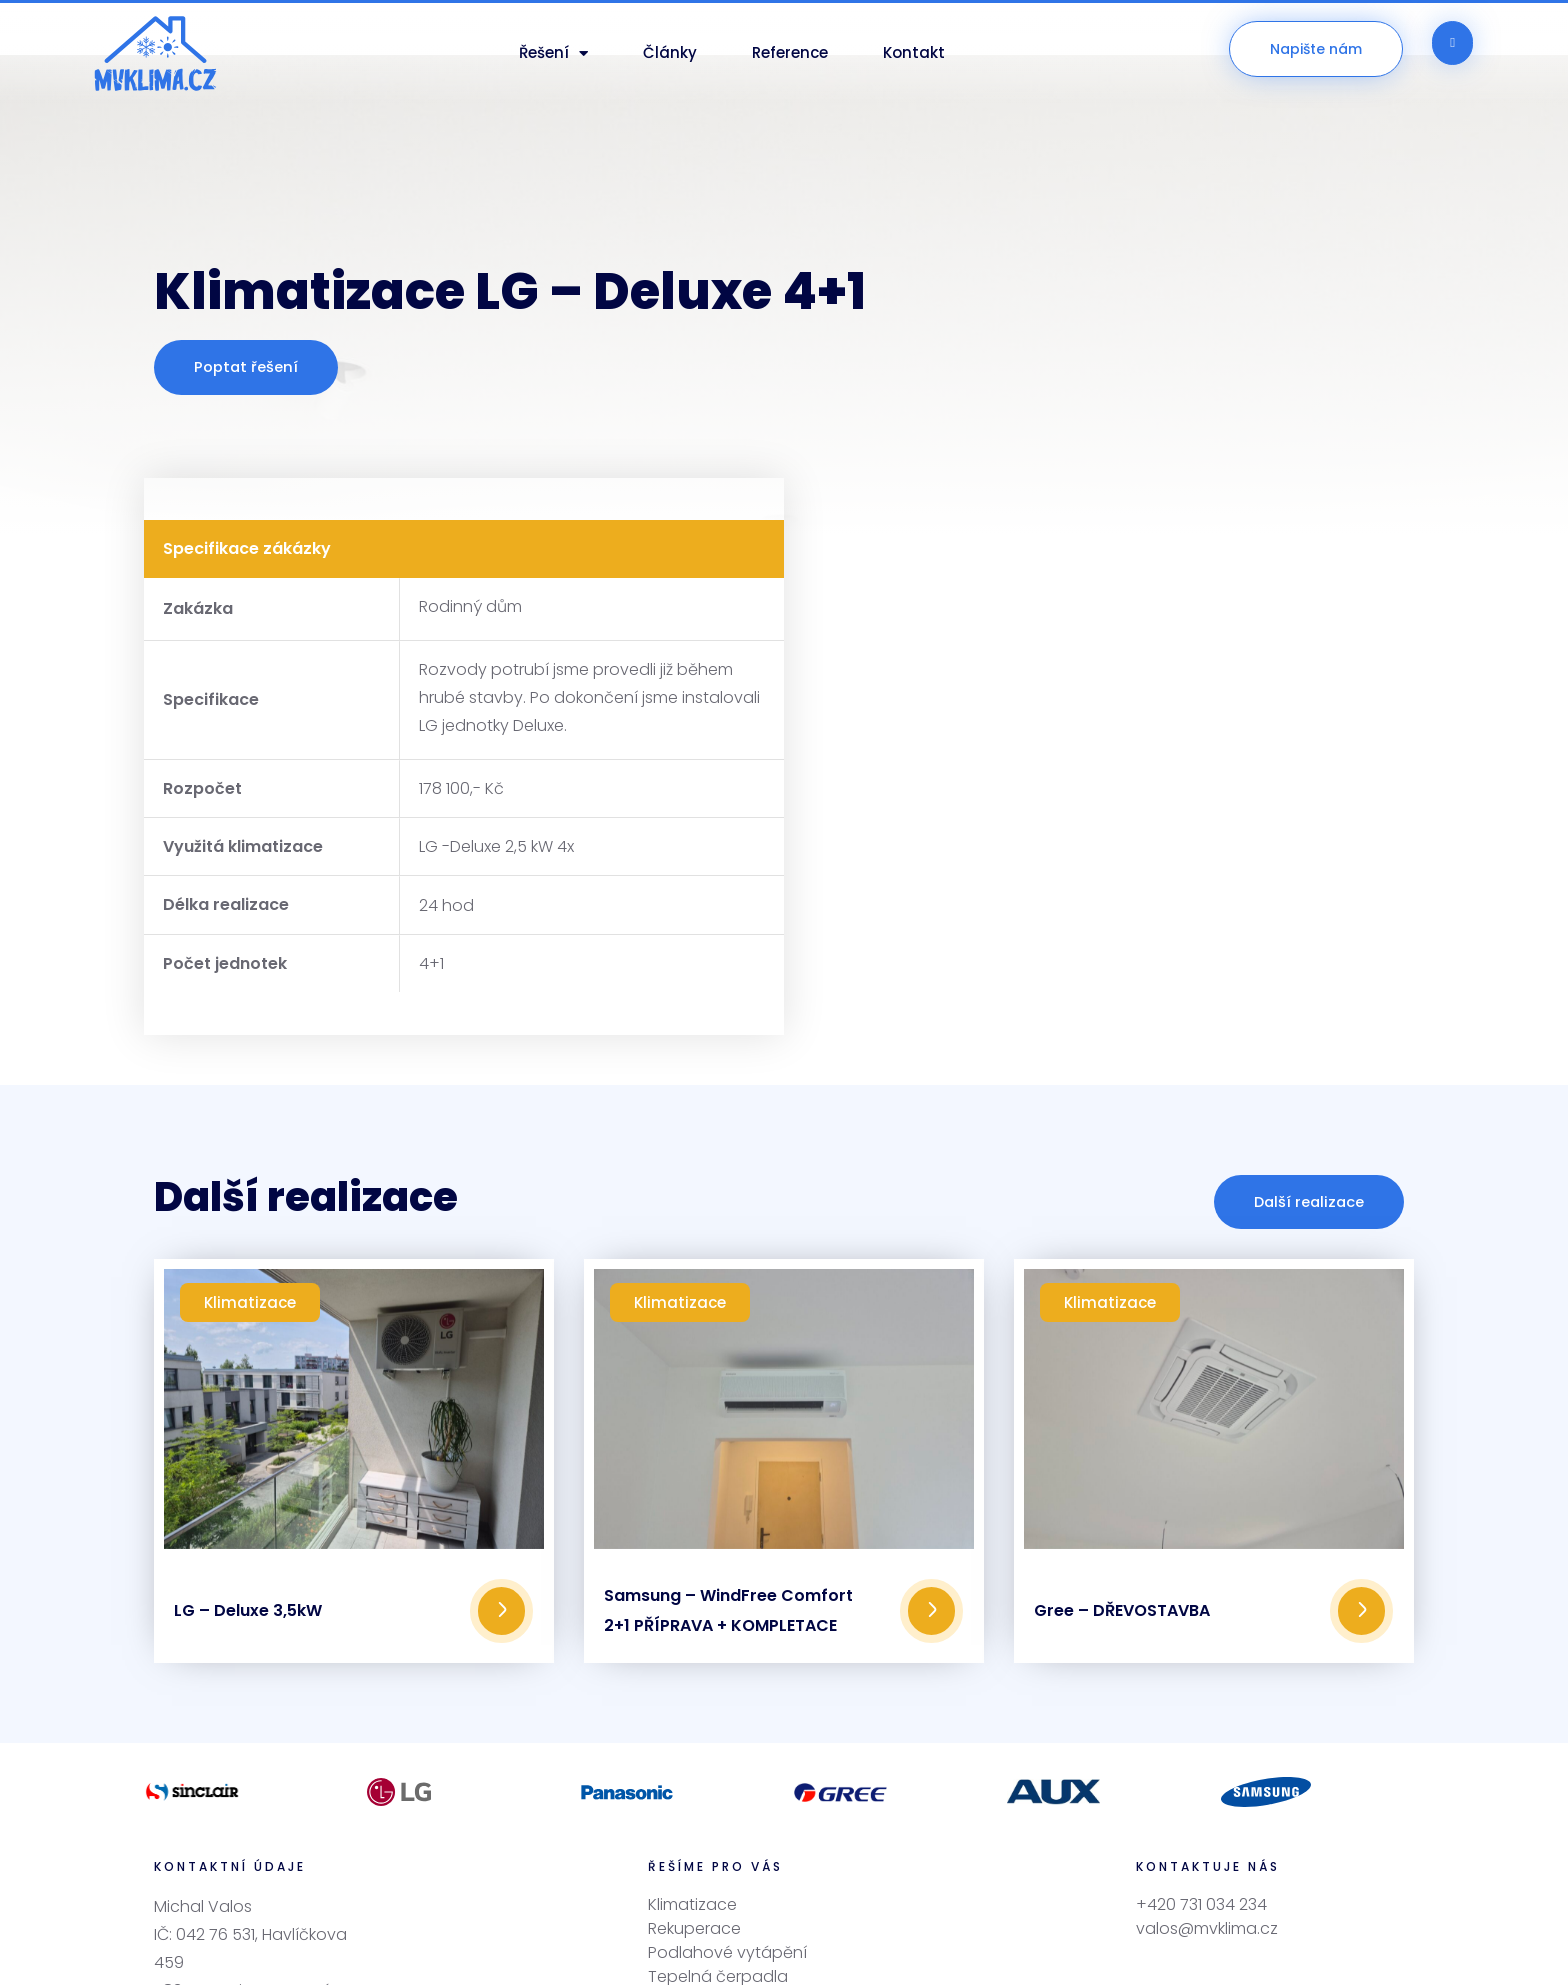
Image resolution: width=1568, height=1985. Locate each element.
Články (670, 52)
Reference (790, 52)
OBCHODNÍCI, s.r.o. (993, 1948)
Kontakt (914, 52)
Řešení (553, 53)
